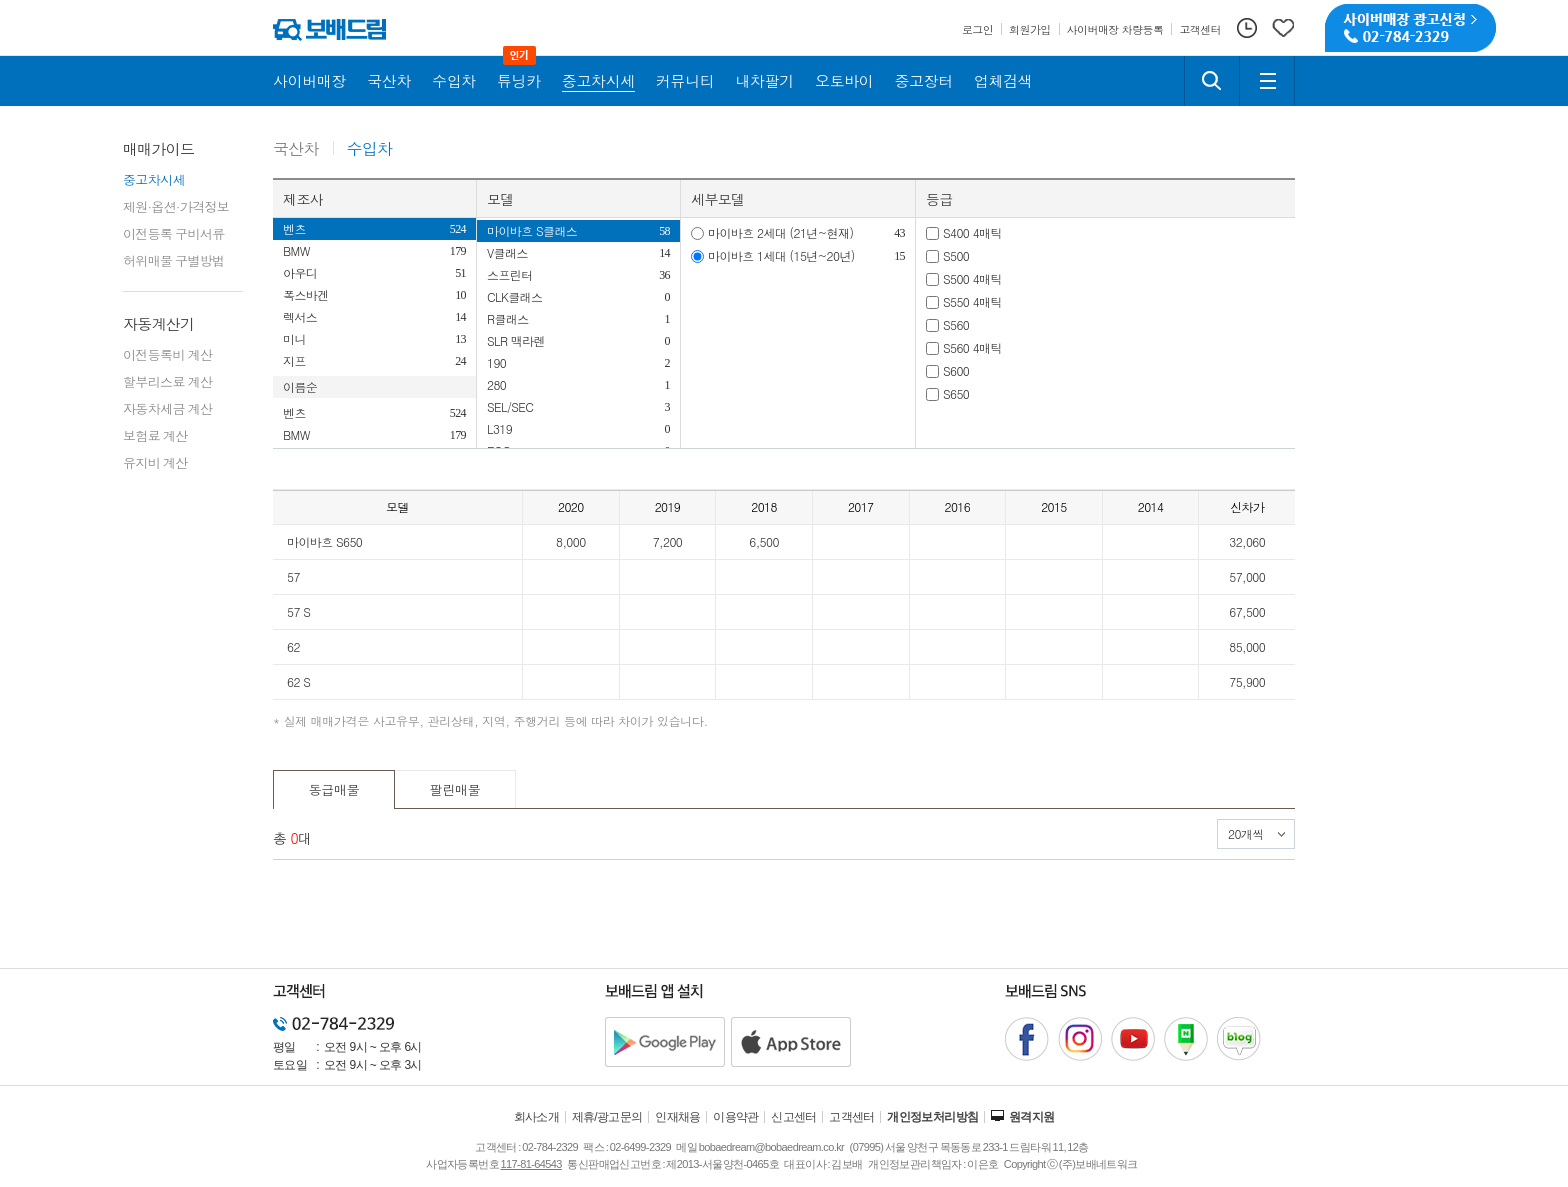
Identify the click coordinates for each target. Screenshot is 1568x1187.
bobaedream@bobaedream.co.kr (771, 1147)
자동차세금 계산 (167, 408)
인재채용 (678, 1117)
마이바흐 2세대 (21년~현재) (780, 232)
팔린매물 (455, 789)
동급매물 (334, 789)
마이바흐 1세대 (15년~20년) (781, 255)
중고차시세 (154, 179)
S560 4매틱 (972, 347)
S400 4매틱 (972, 232)
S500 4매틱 (972, 278)
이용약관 (736, 1117)
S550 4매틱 (972, 301)
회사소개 (537, 1117)
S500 (956, 255)
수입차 (370, 149)
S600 (956, 370)
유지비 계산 (155, 462)
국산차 (296, 149)
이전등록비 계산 (167, 354)
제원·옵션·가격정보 (176, 206)
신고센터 (794, 1117)
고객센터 (852, 1117)
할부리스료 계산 (167, 381)
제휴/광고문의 (607, 1117)
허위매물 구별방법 (174, 260)
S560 (956, 324)
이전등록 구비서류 (174, 233)
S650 (956, 393)
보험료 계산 (155, 435)
